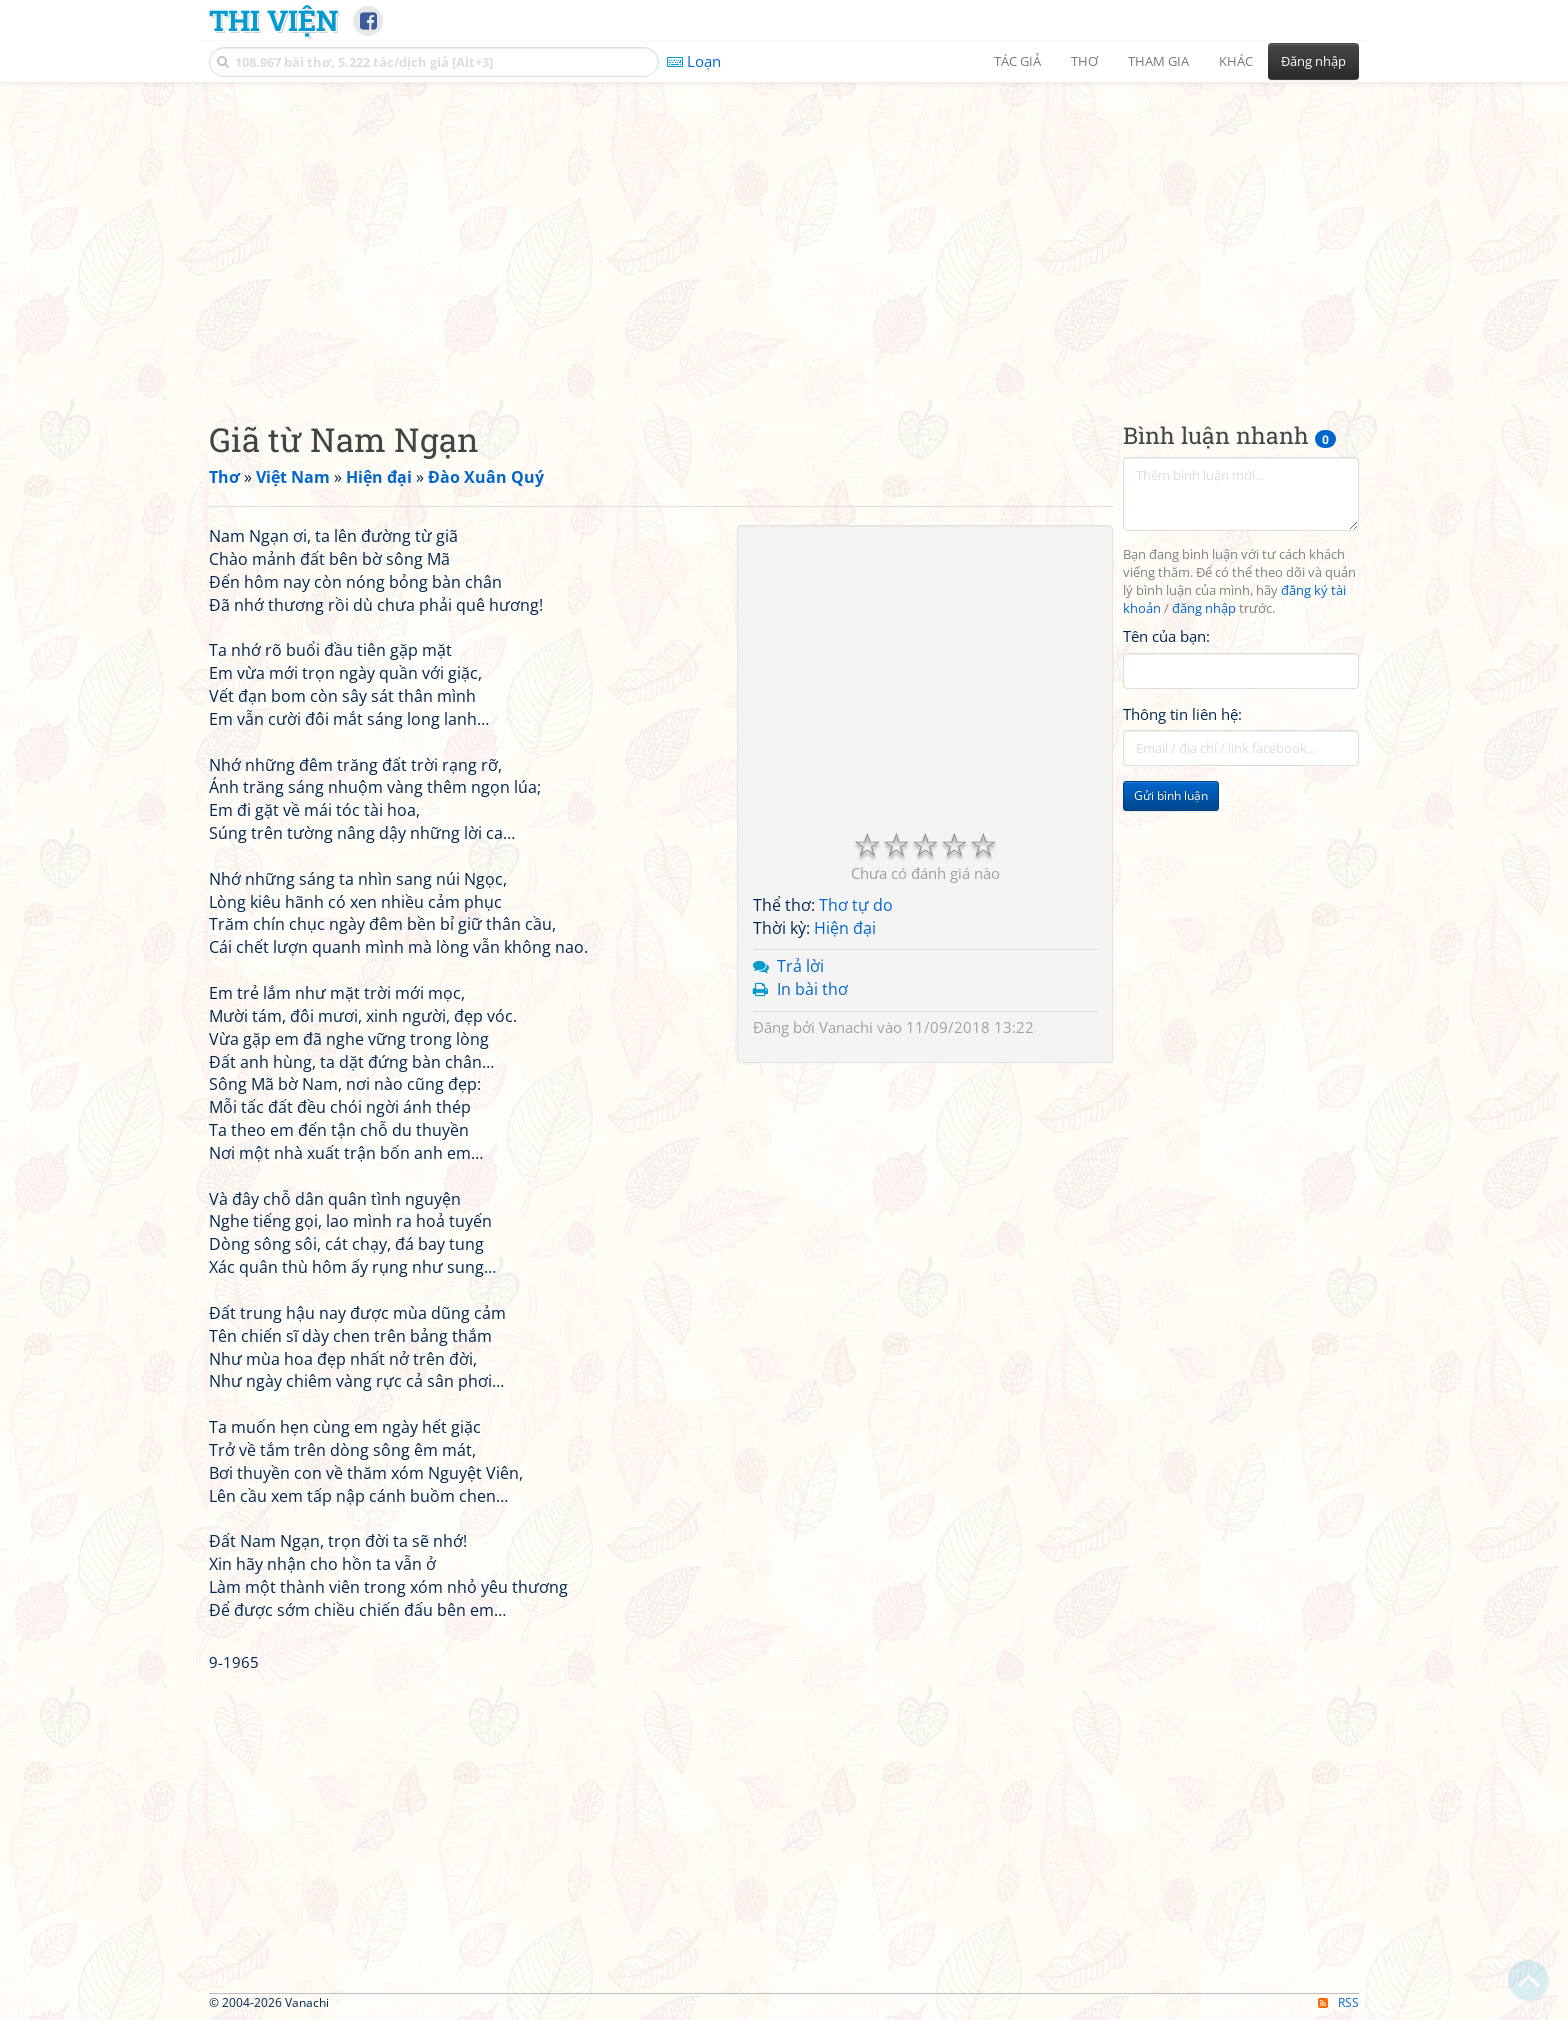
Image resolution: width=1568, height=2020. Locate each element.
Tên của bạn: (1166, 636)
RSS (1338, 2002)
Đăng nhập (1313, 61)
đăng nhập (1204, 608)
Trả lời (800, 966)
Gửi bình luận (1171, 795)
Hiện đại (845, 928)
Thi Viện (273, 20)
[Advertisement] (784, 235)
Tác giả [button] (1017, 61)
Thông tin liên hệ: (1182, 714)
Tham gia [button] (1158, 61)
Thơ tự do (856, 905)
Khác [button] (1236, 61)
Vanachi (846, 1027)
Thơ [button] (1084, 61)
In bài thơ (812, 989)
